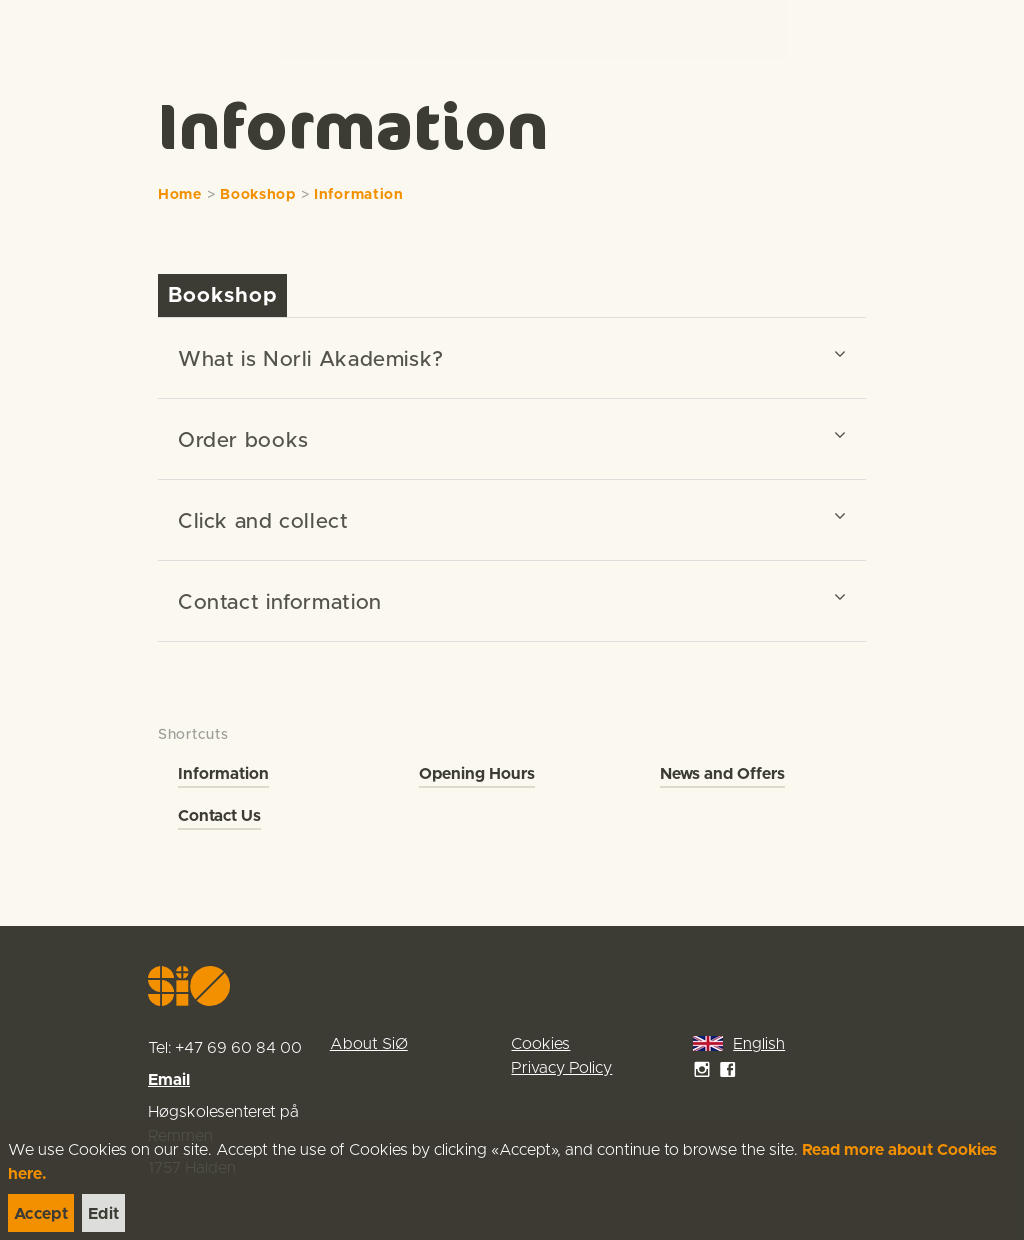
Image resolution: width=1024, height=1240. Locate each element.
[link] (52, 29)
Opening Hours (477, 774)
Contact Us (219, 816)
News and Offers (722, 774)
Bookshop (258, 195)
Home (180, 195)
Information (359, 195)
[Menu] (988, 30)
